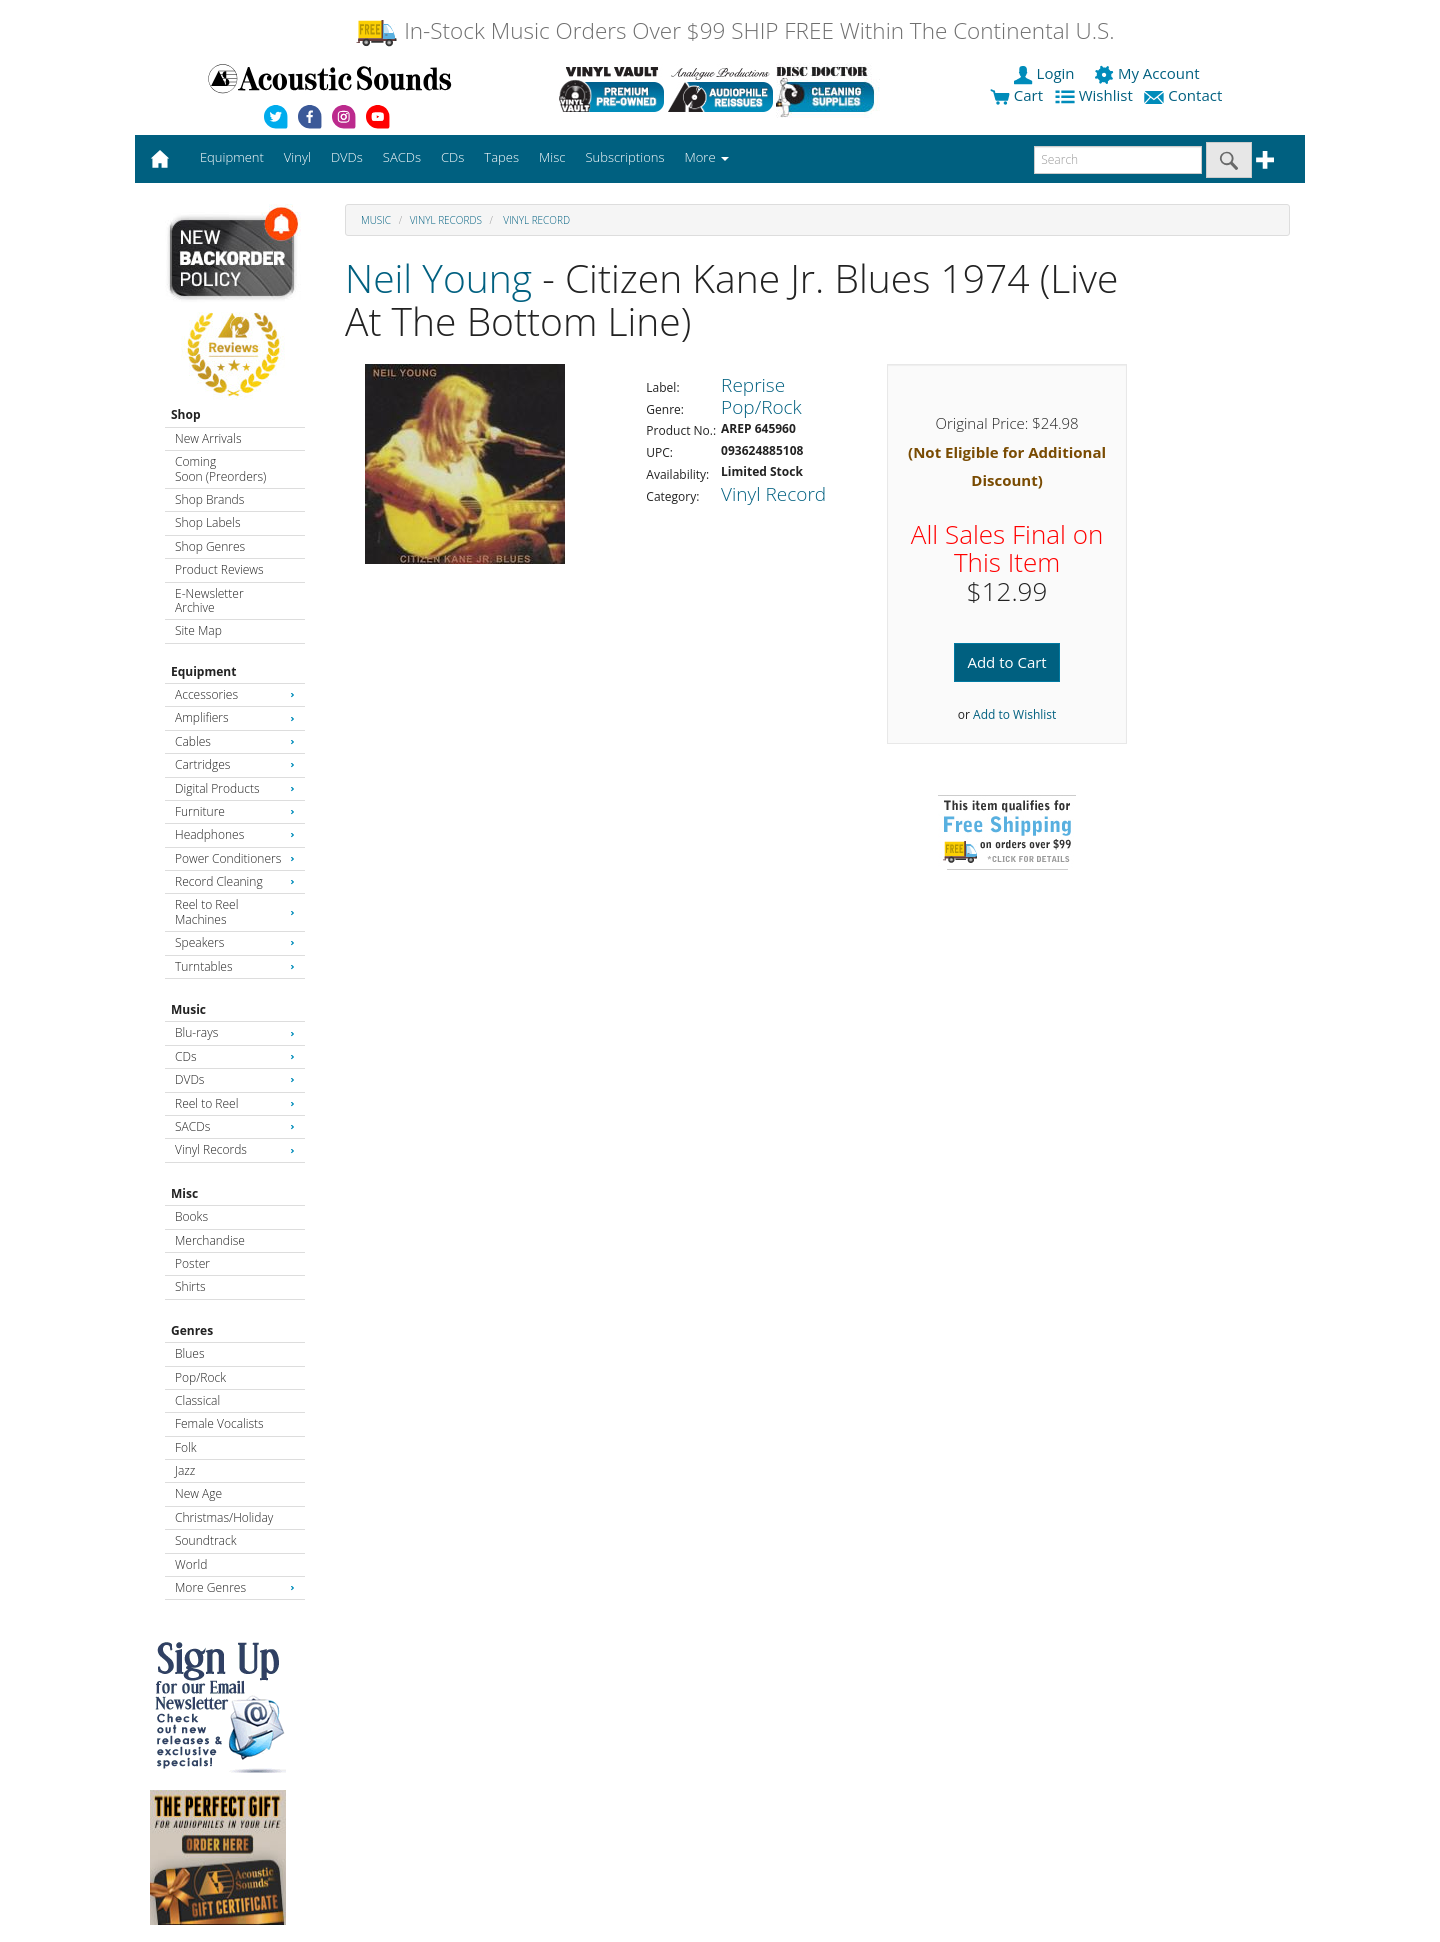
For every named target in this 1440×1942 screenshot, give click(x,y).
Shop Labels (207, 522)
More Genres (235, 1587)
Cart (1016, 95)
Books (191, 1216)
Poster (192, 1263)
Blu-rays (235, 1032)
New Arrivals (208, 438)
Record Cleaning (235, 881)
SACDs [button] (402, 157)
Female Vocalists (219, 1423)
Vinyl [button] (297, 157)
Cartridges (235, 764)
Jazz (185, 1470)
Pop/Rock (200, 1377)
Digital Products (235, 788)
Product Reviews (219, 569)
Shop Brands (209, 499)
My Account (1148, 73)
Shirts (190, 1286)
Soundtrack (205, 1540)
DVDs (235, 1079)
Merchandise (210, 1240)
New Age (198, 1493)
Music (188, 1009)
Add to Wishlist (1014, 714)
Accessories (235, 694)
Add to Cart (1006, 662)
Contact (1185, 95)
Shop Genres (210, 546)
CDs (235, 1056)
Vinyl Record (535, 220)
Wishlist (1096, 95)
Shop (186, 414)
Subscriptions (624, 157)
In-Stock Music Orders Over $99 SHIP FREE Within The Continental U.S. (734, 30)
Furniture (235, 811)
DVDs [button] (347, 157)
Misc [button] (552, 157)
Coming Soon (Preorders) (220, 468)
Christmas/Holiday (224, 1517)
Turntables (235, 966)
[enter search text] (1118, 160)
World (191, 1564)
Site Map (198, 630)
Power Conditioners (235, 858)
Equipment (203, 671)
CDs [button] (452, 157)
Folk (186, 1447)
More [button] (707, 157)
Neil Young (438, 277)
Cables (235, 741)
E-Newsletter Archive (209, 600)
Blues (190, 1353)
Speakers (235, 942)
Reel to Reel (235, 1103)
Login (1046, 73)
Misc (184, 1193)
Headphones (235, 834)
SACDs (235, 1126)
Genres (192, 1330)
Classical (197, 1400)
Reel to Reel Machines (235, 911)
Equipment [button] (232, 157)
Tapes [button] (501, 157)
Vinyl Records (235, 1149)
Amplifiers (235, 717)
